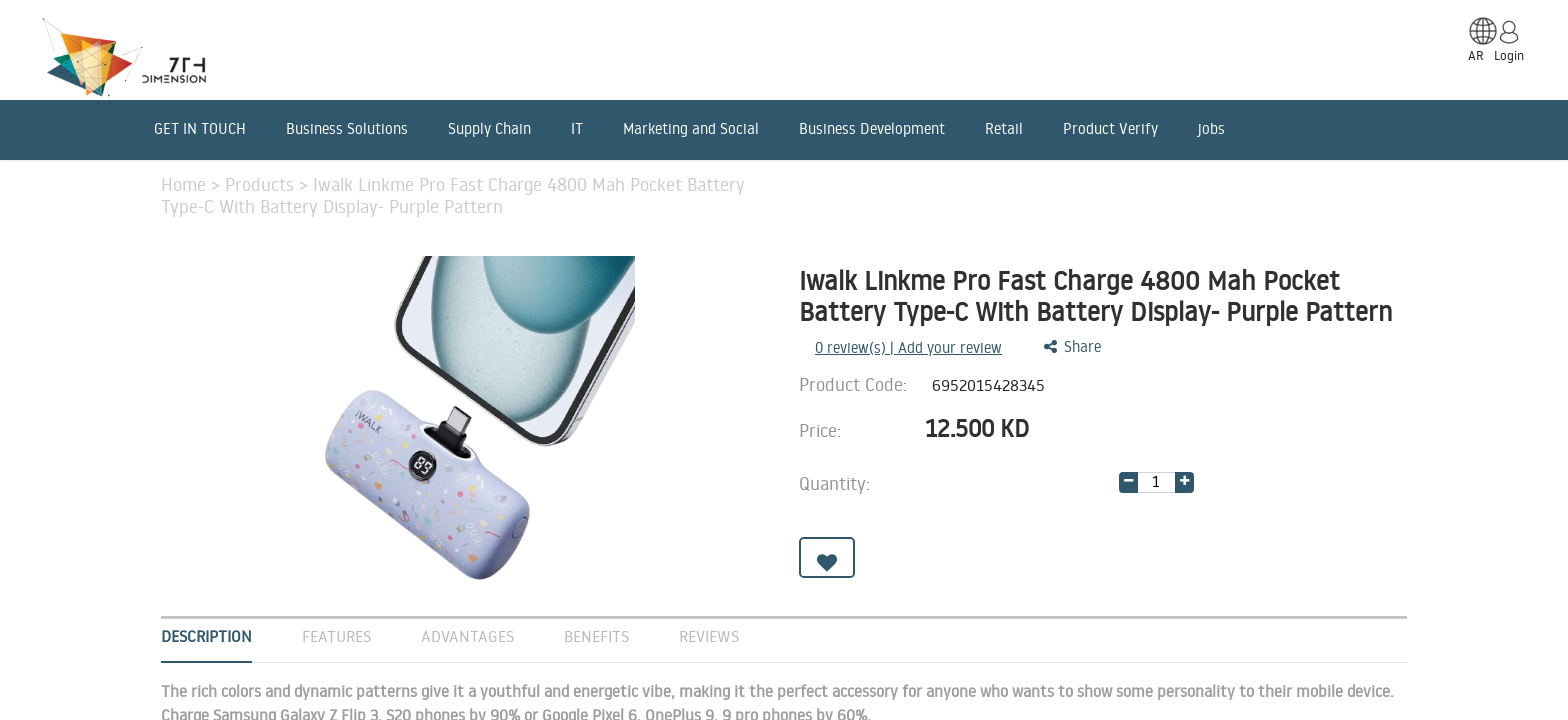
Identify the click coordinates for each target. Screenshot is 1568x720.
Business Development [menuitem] (872, 128)
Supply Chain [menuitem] (489, 128)
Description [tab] (206, 636)
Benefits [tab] (596, 636)
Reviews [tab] (709, 636)
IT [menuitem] (577, 128)
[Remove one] (1128, 482)
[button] (827, 557)
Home (186, 184)
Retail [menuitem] (1004, 128)
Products (262, 184)
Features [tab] (336, 636)
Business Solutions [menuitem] (347, 128)
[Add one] (1184, 482)
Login (1509, 55)
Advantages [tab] (467, 636)
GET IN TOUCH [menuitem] (200, 128)
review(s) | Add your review (908, 347)
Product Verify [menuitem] (1110, 128)
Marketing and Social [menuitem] (691, 128)
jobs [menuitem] (1211, 128)
